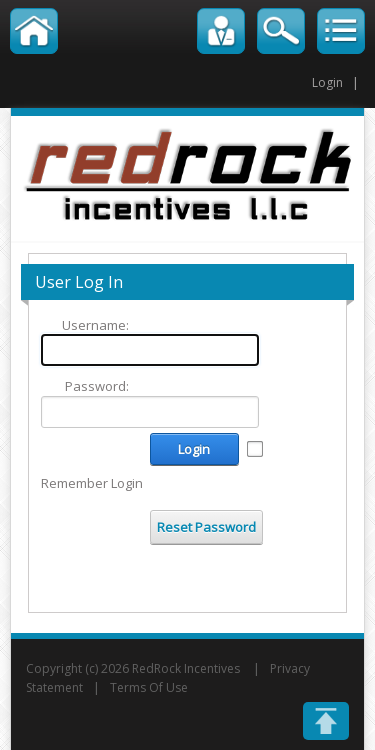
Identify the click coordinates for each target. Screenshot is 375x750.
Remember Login (92, 483)
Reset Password (206, 527)
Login (327, 82)
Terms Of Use (149, 687)
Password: (97, 386)
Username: (95, 325)
